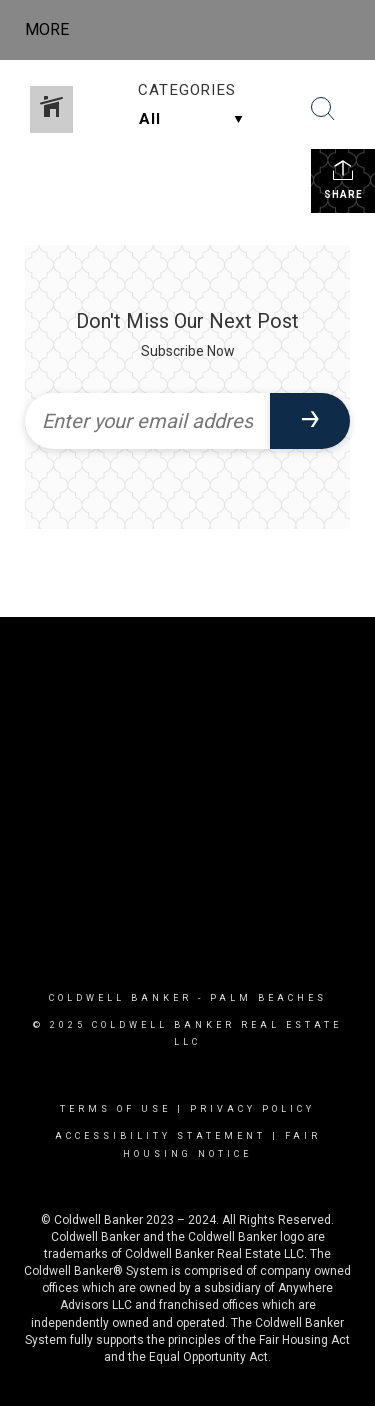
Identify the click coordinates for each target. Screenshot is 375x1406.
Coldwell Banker (120, 998)
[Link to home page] (205, 30)
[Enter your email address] (147, 421)
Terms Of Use (115, 1109)
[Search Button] (323, 109)
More (47, 29)
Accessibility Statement (160, 1136)
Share (343, 179)
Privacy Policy (252, 1109)
